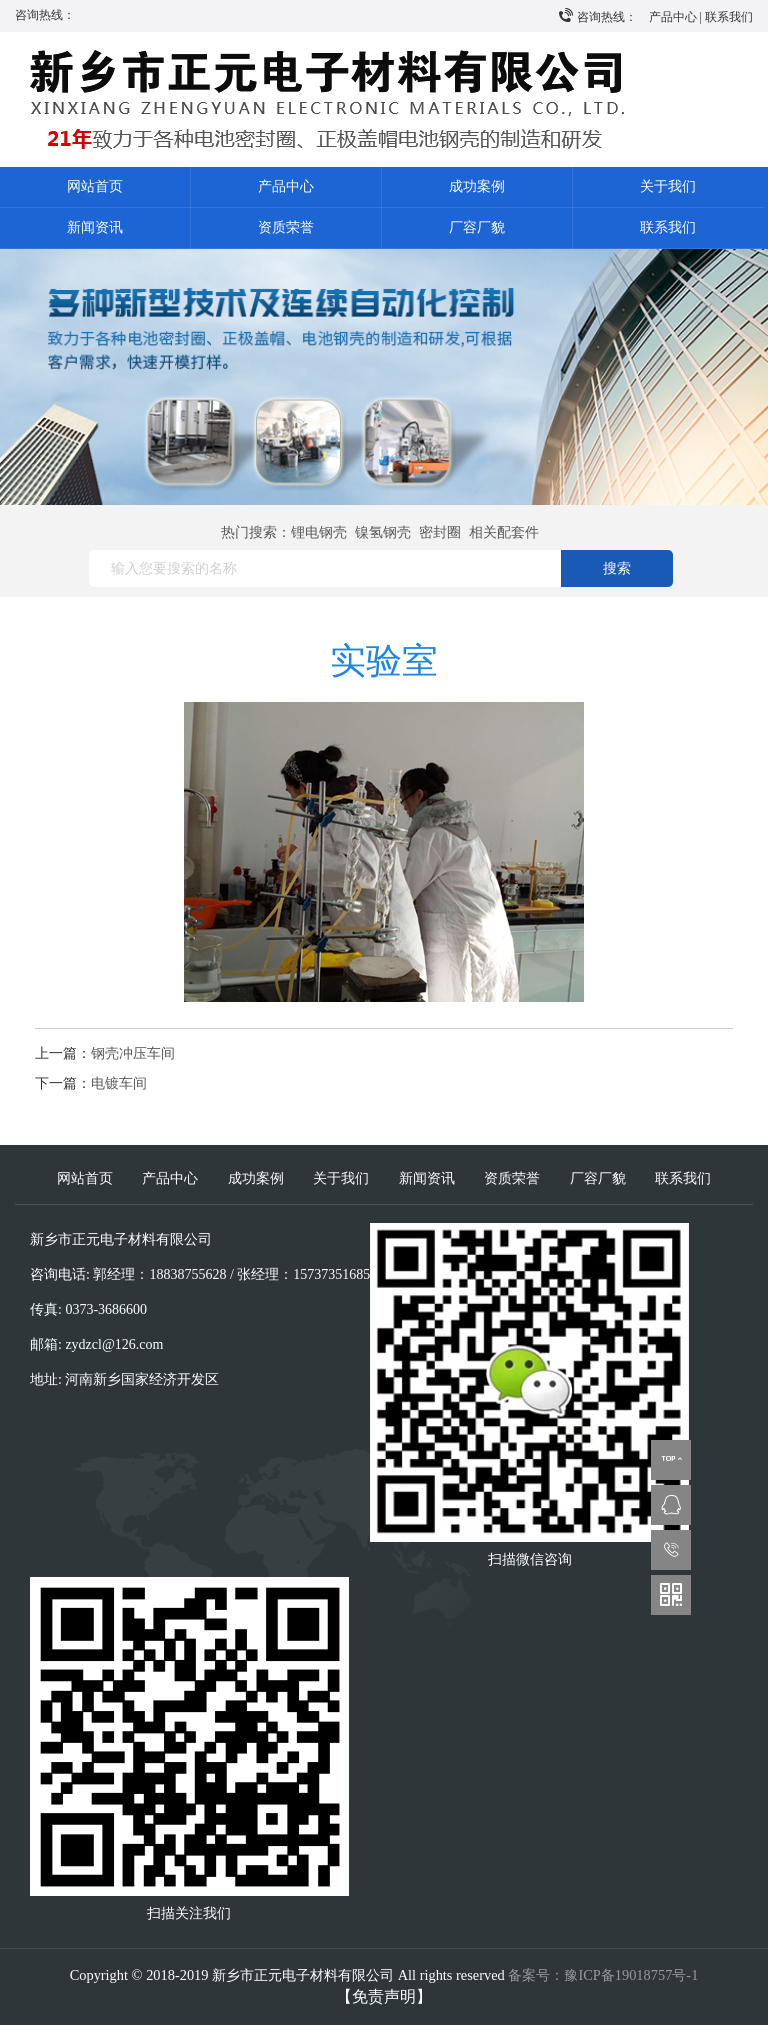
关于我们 (668, 186)
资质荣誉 (286, 227)
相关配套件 (504, 532)
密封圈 (440, 532)
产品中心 (673, 17)
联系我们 (729, 17)
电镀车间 (119, 1083)
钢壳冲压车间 (133, 1053)
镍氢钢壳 (383, 532)
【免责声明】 (384, 1996)
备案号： (603, 1975)
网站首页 (95, 186)
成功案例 (477, 186)
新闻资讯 (95, 227)
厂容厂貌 (477, 227)
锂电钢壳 (319, 532)
